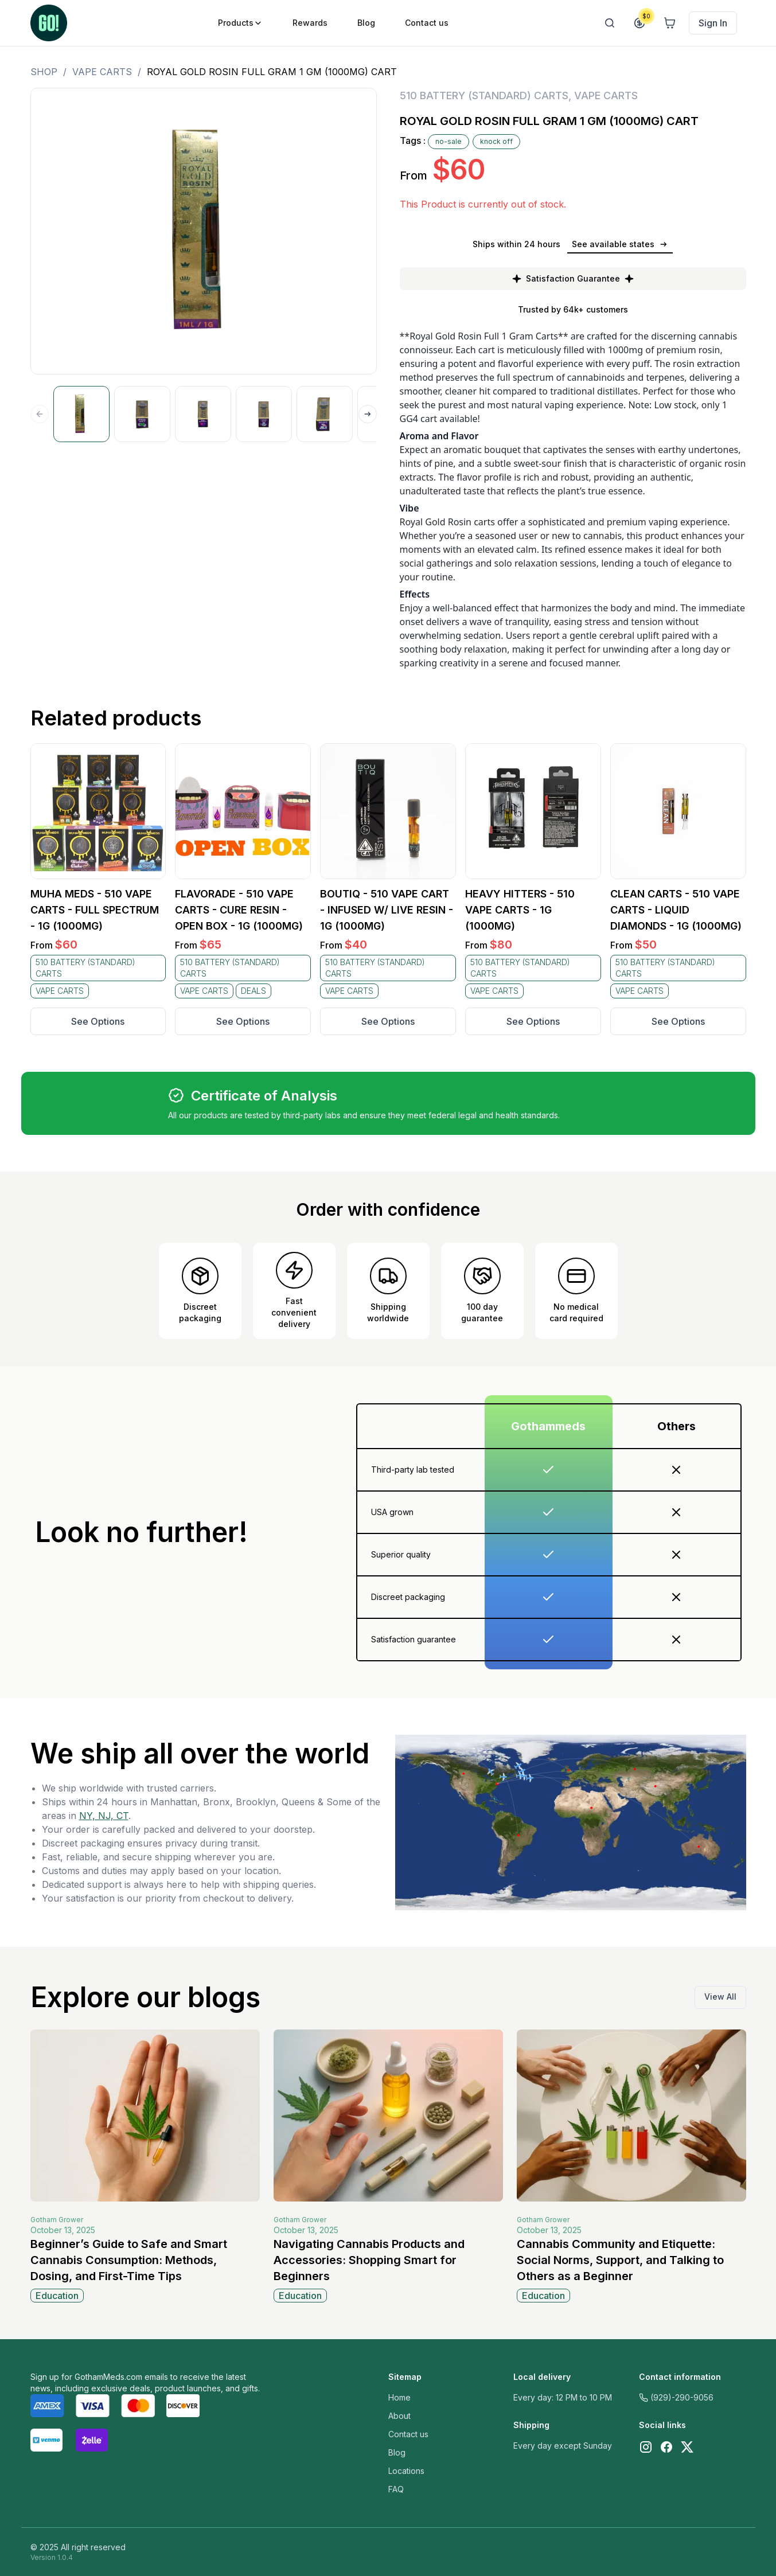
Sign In (713, 23)
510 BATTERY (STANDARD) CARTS (484, 95)
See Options (97, 1021)
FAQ (396, 2489)
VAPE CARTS (102, 71)
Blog (396, 2452)
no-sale (448, 141)
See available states (620, 244)
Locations (406, 2471)
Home (399, 2397)
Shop (43, 71)
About (399, 2416)
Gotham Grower (56, 2219)
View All (720, 1996)
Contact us (408, 2434)
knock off (496, 141)
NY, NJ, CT (103, 1815)
